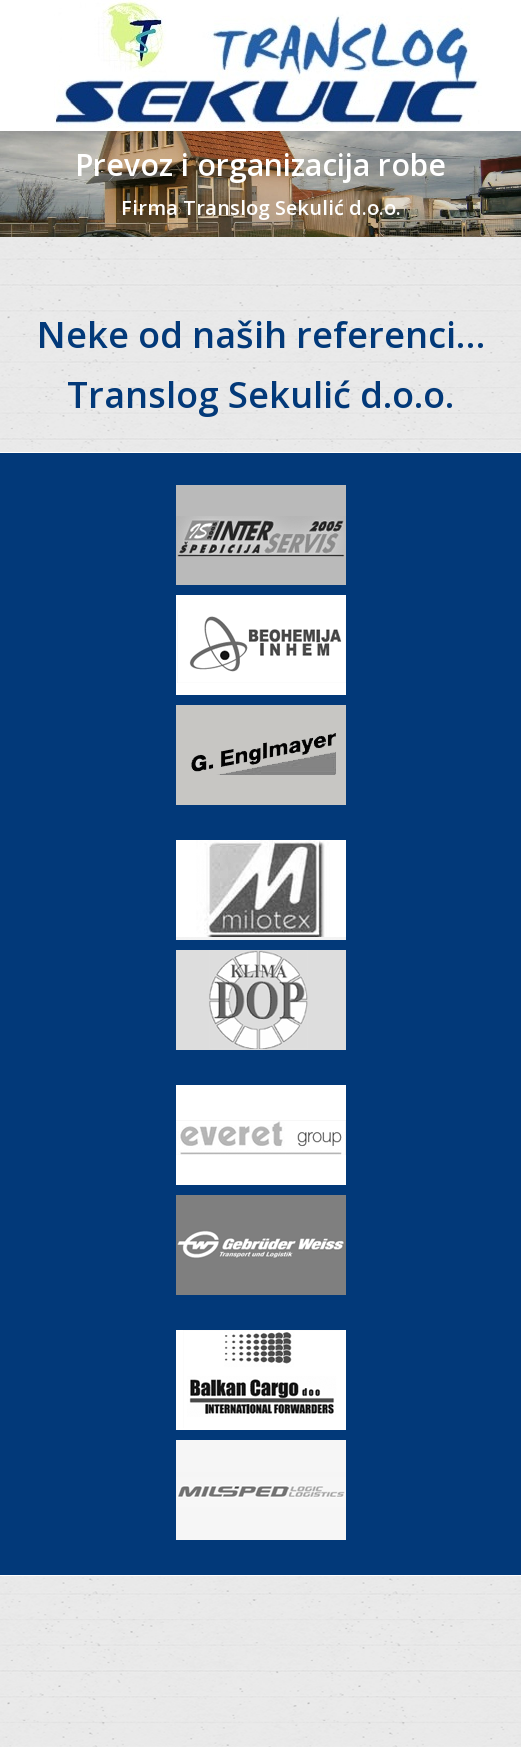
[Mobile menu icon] (32, 66)
